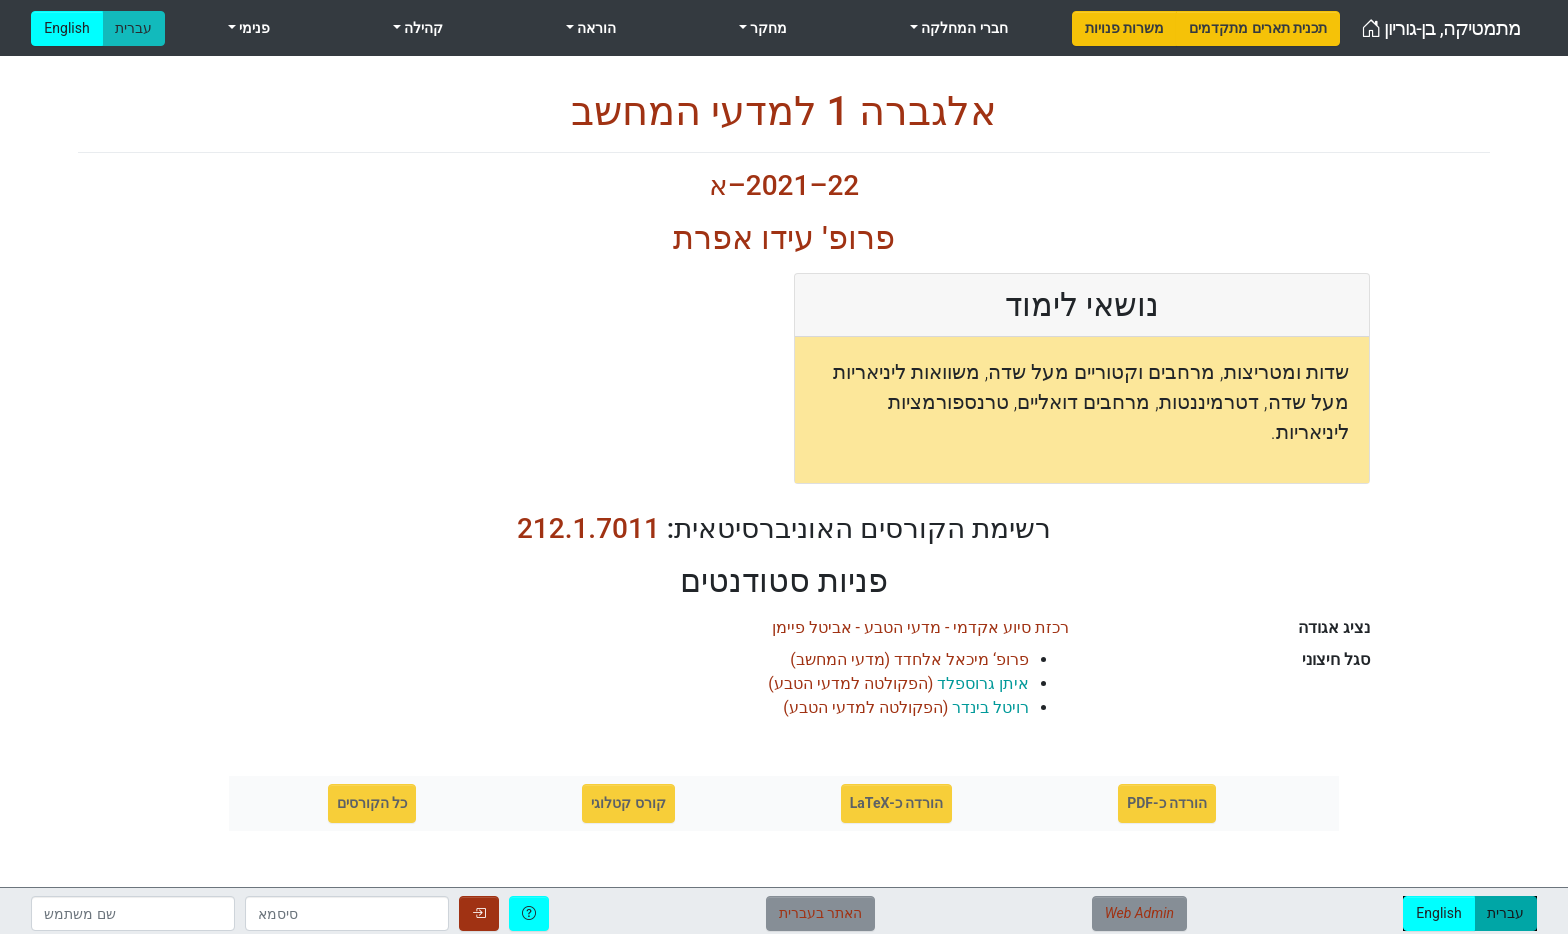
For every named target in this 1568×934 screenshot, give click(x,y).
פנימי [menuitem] (253, 28)
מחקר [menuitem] (767, 28)
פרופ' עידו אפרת (783, 238)
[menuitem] (1124, 28)
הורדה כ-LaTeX (897, 803)
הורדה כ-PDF (1167, 803)
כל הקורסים (372, 803)
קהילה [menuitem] (422, 28)
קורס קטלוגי (628, 803)
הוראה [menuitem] (595, 28)
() (909, 659)
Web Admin (1139, 913)
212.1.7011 (588, 528)
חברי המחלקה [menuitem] (963, 28)
